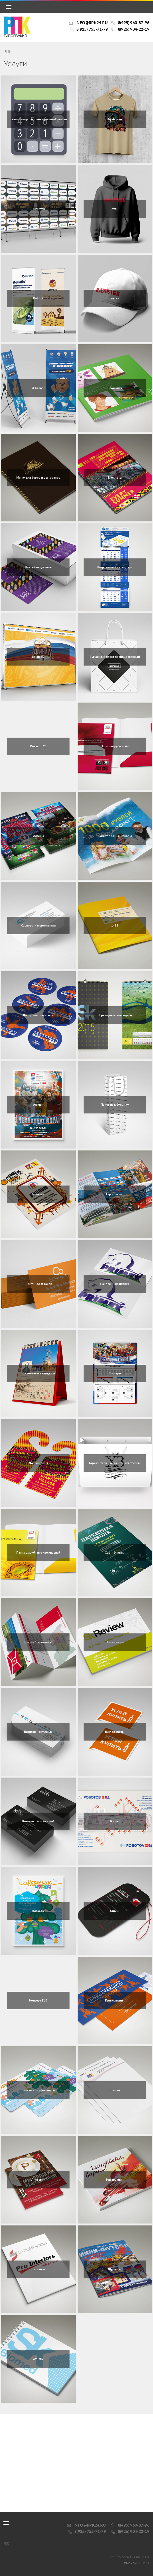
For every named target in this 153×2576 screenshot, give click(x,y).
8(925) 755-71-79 (92, 29)
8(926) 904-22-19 (133, 29)
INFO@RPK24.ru (91, 23)
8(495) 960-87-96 (133, 23)
